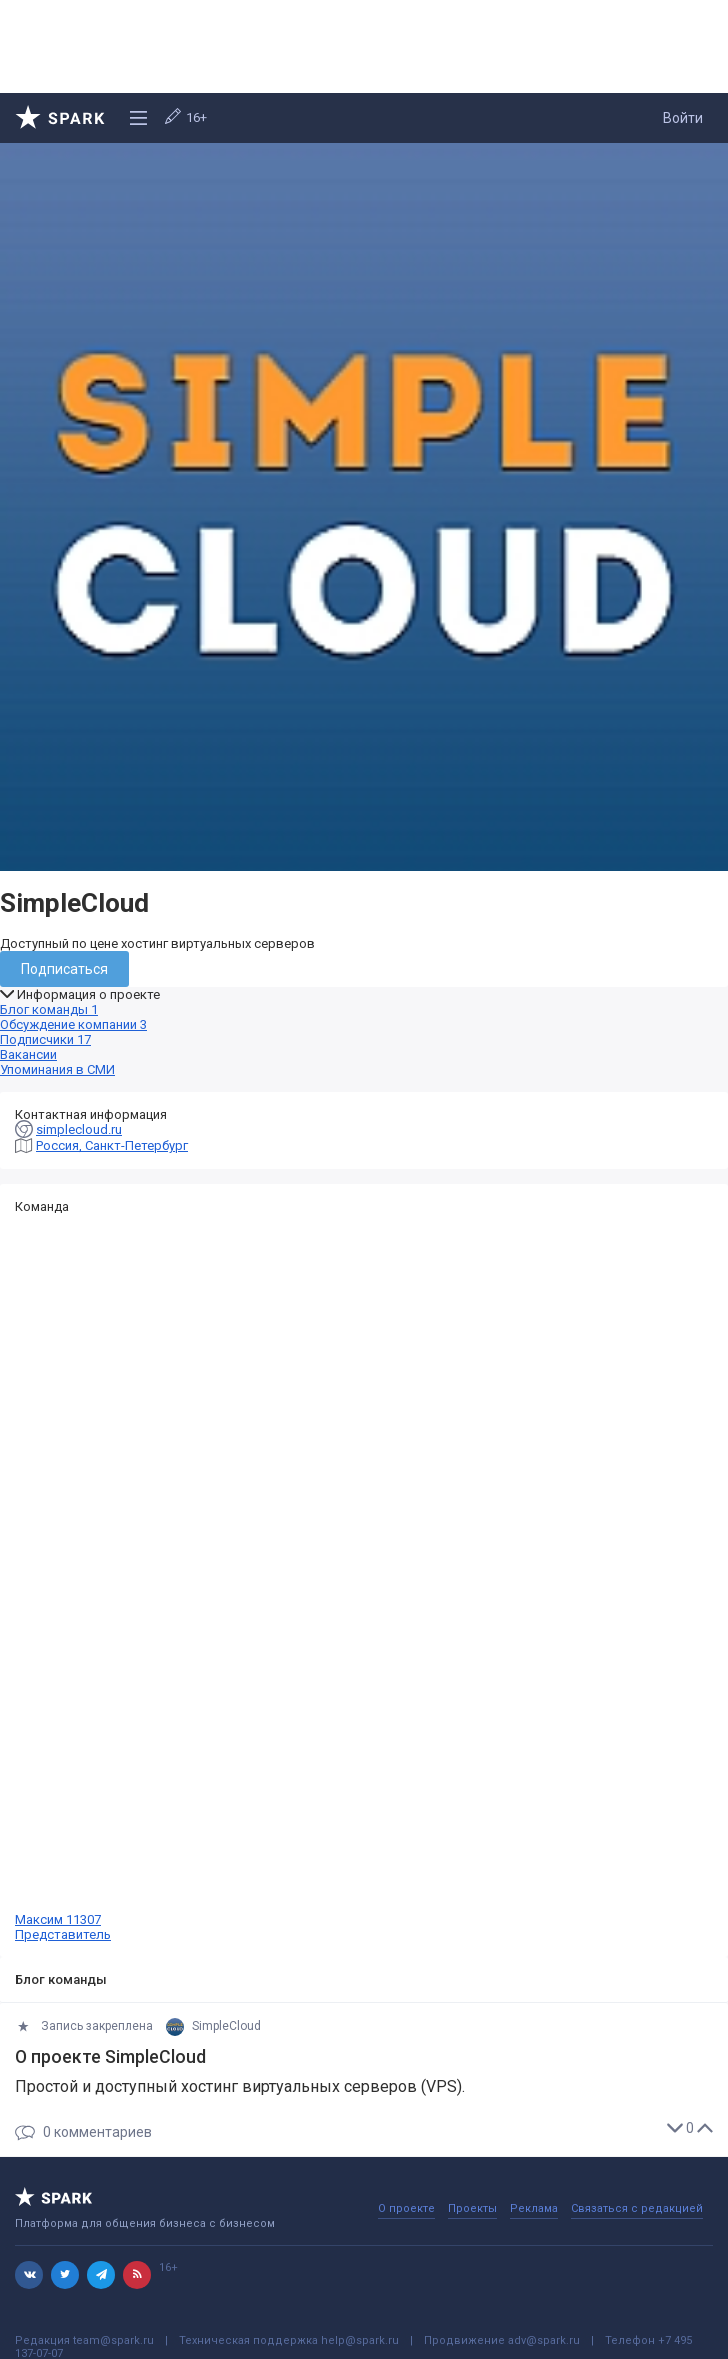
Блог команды (49, 1009)
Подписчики (45, 1039)
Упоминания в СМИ (57, 1069)
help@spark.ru (360, 2340)
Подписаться (64, 969)
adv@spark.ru (544, 2340)
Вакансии (28, 1054)
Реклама (534, 2208)
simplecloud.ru (79, 1129)
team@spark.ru (113, 2340)
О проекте (406, 2208)
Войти (683, 118)
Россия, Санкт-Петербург (112, 1145)
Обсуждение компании (73, 1024)
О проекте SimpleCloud (110, 2057)
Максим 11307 (364, 1578)
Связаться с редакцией (637, 2208)
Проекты (472, 2208)
